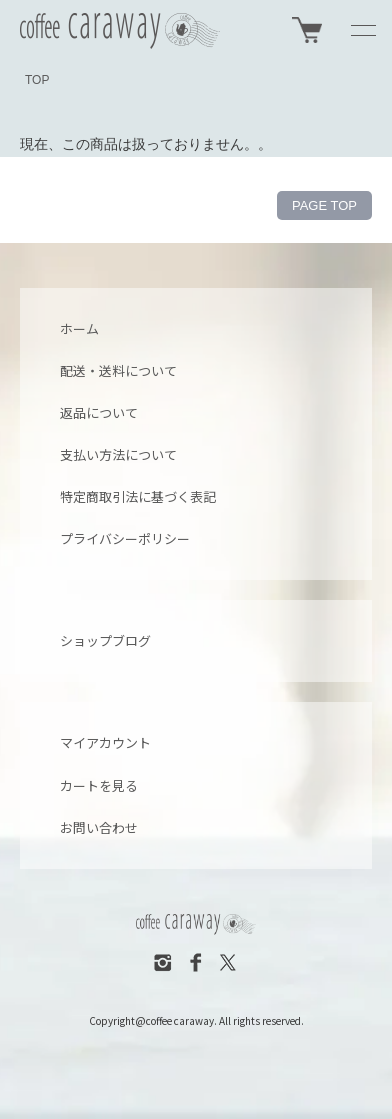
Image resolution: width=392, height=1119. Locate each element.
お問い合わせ (99, 827)
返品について (99, 412)
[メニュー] (362, 30)
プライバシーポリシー (125, 538)
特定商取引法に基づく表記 (138, 496)
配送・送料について (118, 370)
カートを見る (99, 785)
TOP (37, 80)
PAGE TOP (324, 205)
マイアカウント (105, 742)
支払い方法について (118, 454)
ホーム (79, 328)
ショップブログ (105, 640)
